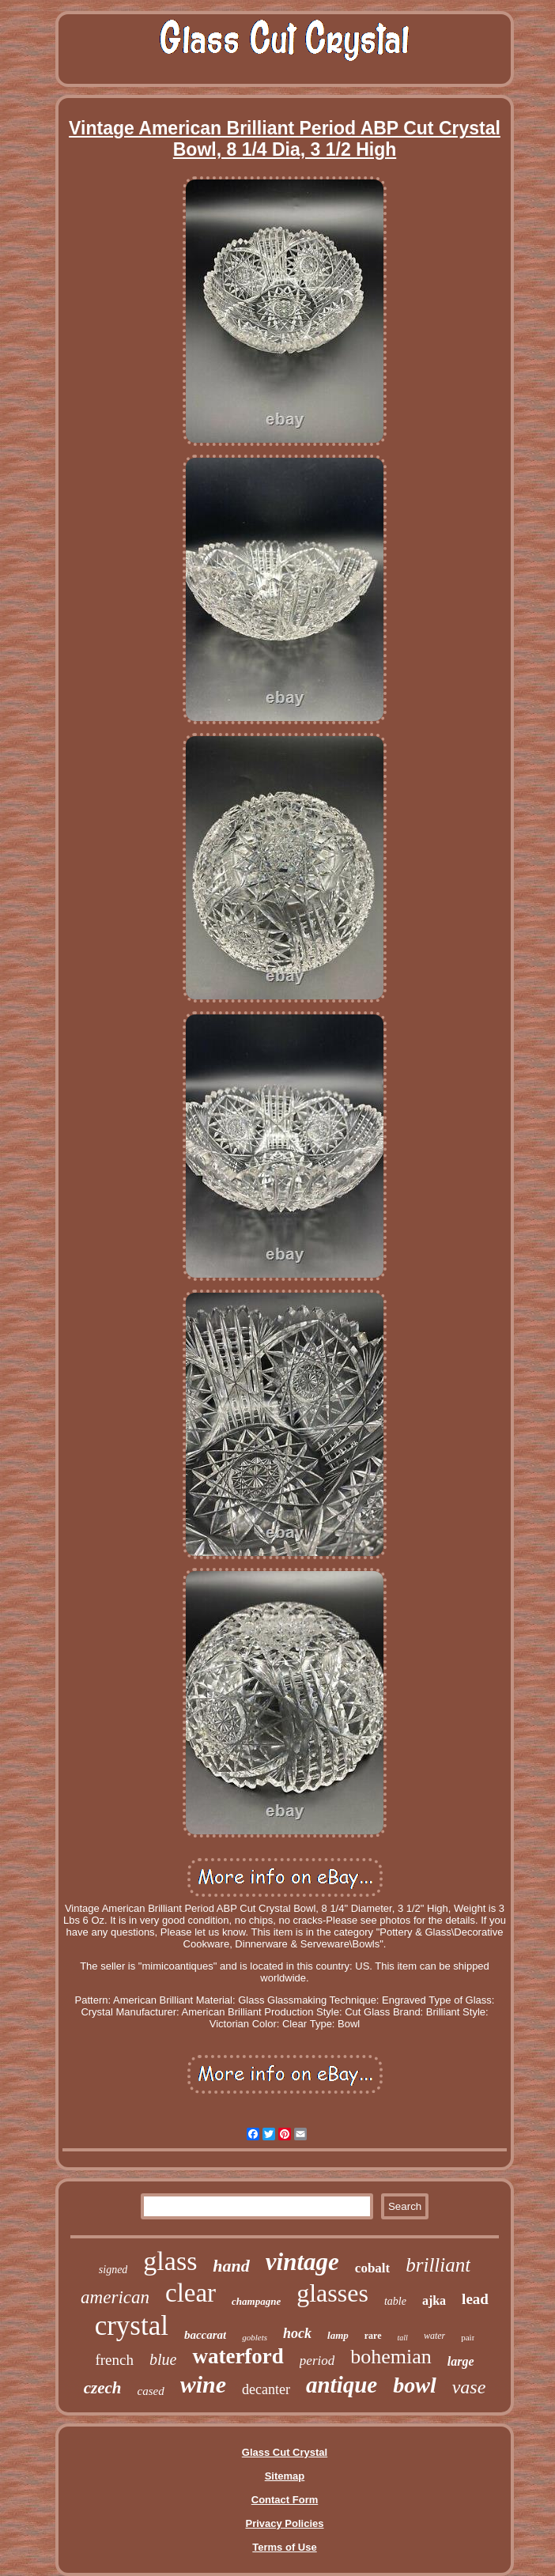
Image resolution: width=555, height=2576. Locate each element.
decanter (266, 2389)
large (460, 2361)
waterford (237, 2356)
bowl (414, 2385)
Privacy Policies (284, 2523)
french (114, 2359)
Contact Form (285, 2500)
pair (467, 2337)
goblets (254, 2337)
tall (403, 2337)
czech (103, 2387)
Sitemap (285, 2476)
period (317, 2360)
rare (373, 2335)
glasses (332, 2293)
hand (231, 2266)
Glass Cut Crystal (284, 2452)
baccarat (205, 2335)
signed (113, 2270)
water (434, 2335)
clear (190, 2293)
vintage (302, 2262)
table (395, 2301)
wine (203, 2384)
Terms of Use (284, 2547)
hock (297, 2333)
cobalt (372, 2268)
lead (475, 2299)
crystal (131, 2325)
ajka (434, 2300)
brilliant (438, 2265)
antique (341, 2384)
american (115, 2297)
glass (170, 2261)
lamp (338, 2335)
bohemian (391, 2356)
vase (469, 2387)
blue (162, 2359)
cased (150, 2391)
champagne (256, 2301)
